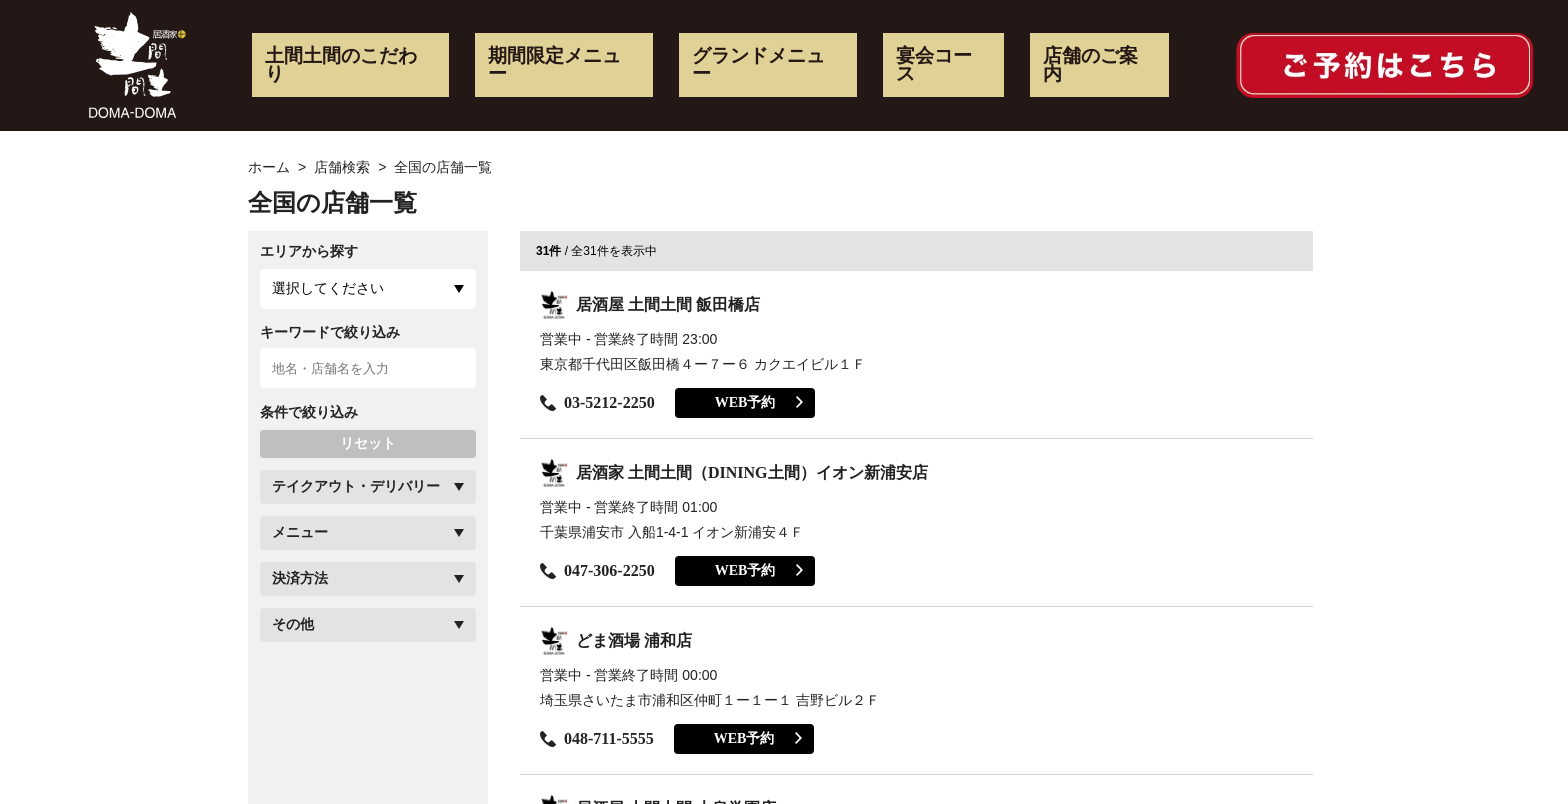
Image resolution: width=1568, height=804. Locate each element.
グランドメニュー (758, 65)
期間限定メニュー (554, 65)
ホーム (269, 167)
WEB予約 (759, 402)
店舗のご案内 (1090, 65)
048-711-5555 (597, 738)
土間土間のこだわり (341, 65)
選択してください (328, 288)
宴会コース (934, 65)
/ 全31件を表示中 (596, 251)
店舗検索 (342, 167)
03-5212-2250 (597, 402)
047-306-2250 (597, 570)
